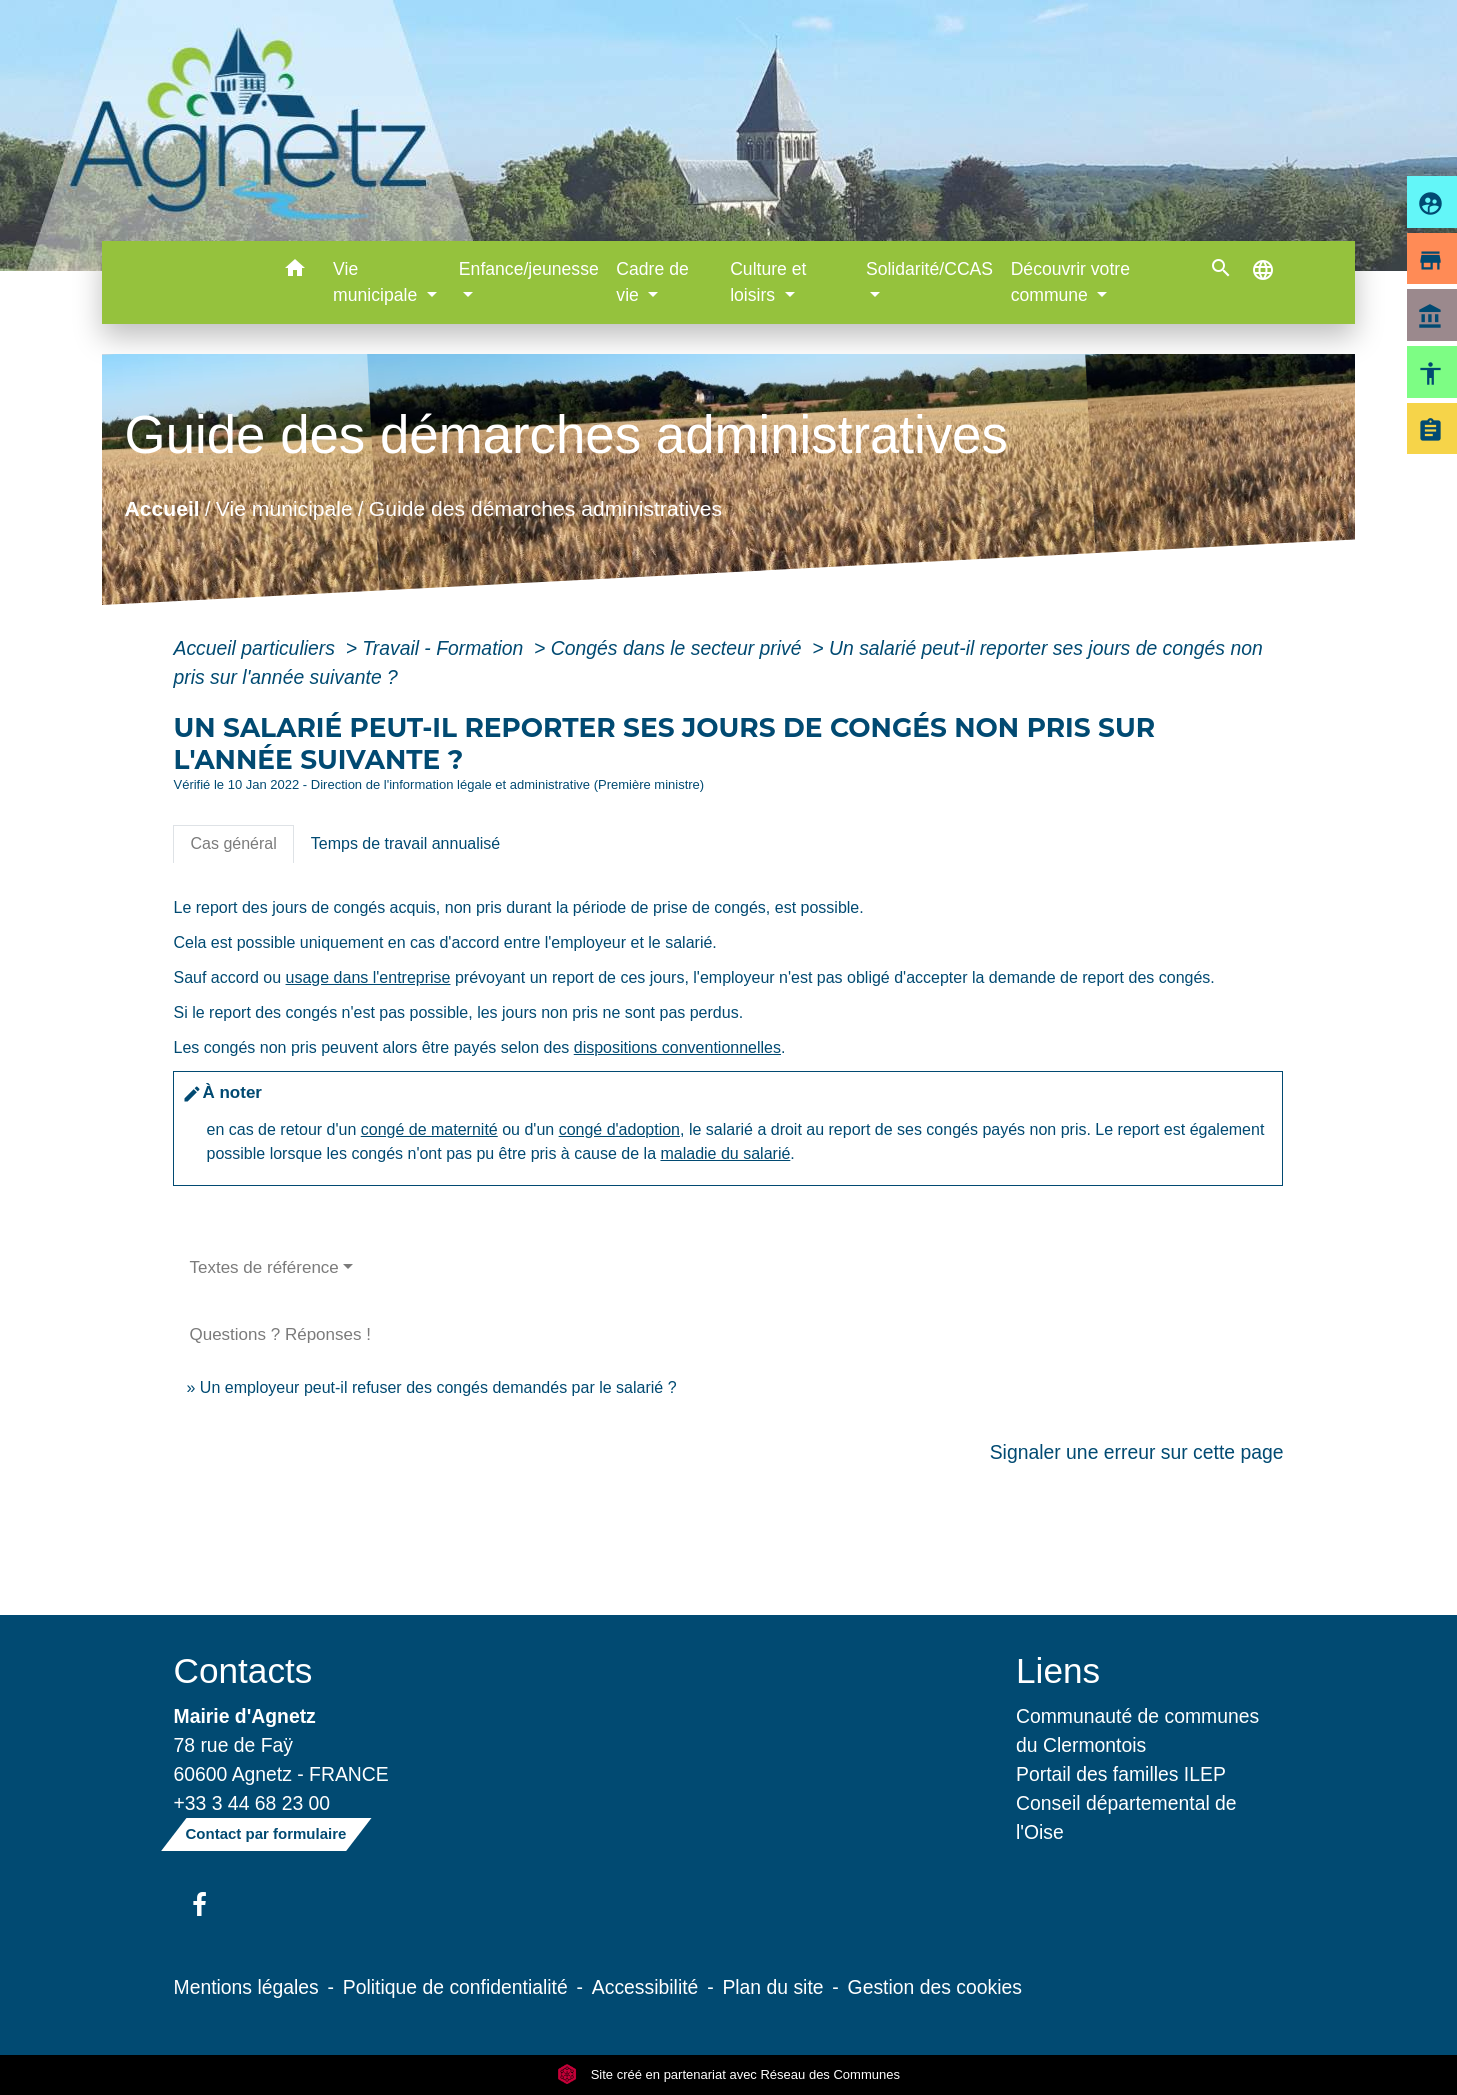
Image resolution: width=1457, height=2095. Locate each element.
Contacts (243, 1670)
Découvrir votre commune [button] (1070, 282)
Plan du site (772, 1987)
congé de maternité (429, 1129)
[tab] (233, 844)
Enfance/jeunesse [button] (529, 269)
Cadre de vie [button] (652, 282)
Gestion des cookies (935, 1987)
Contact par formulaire (266, 1833)
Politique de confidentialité (455, 1987)
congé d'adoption (619, 1129)
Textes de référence (263, 1267)
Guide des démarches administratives (545, 507)
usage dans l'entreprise (368, 977)
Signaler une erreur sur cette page (1137, 1452)
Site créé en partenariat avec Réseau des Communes (728, 2074)
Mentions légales (246, 1987)
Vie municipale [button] (377, 282)
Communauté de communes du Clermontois (1137, 1730)
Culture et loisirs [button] (768, 282)
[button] (294, 271)
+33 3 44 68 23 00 (252, 1803)
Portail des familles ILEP (1121, 1774)
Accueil (162, 507)
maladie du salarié (725, 1153)
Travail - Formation (445, 648)
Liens (1058, 1670)
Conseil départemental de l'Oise (1126, 1817)
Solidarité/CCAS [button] (929, 269)
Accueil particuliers (256, 648)
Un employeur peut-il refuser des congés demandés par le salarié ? (438, 1387)
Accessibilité (645, 1987)
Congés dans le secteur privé (679, 648)
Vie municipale (284, 507)
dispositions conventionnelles (677, 1047)
